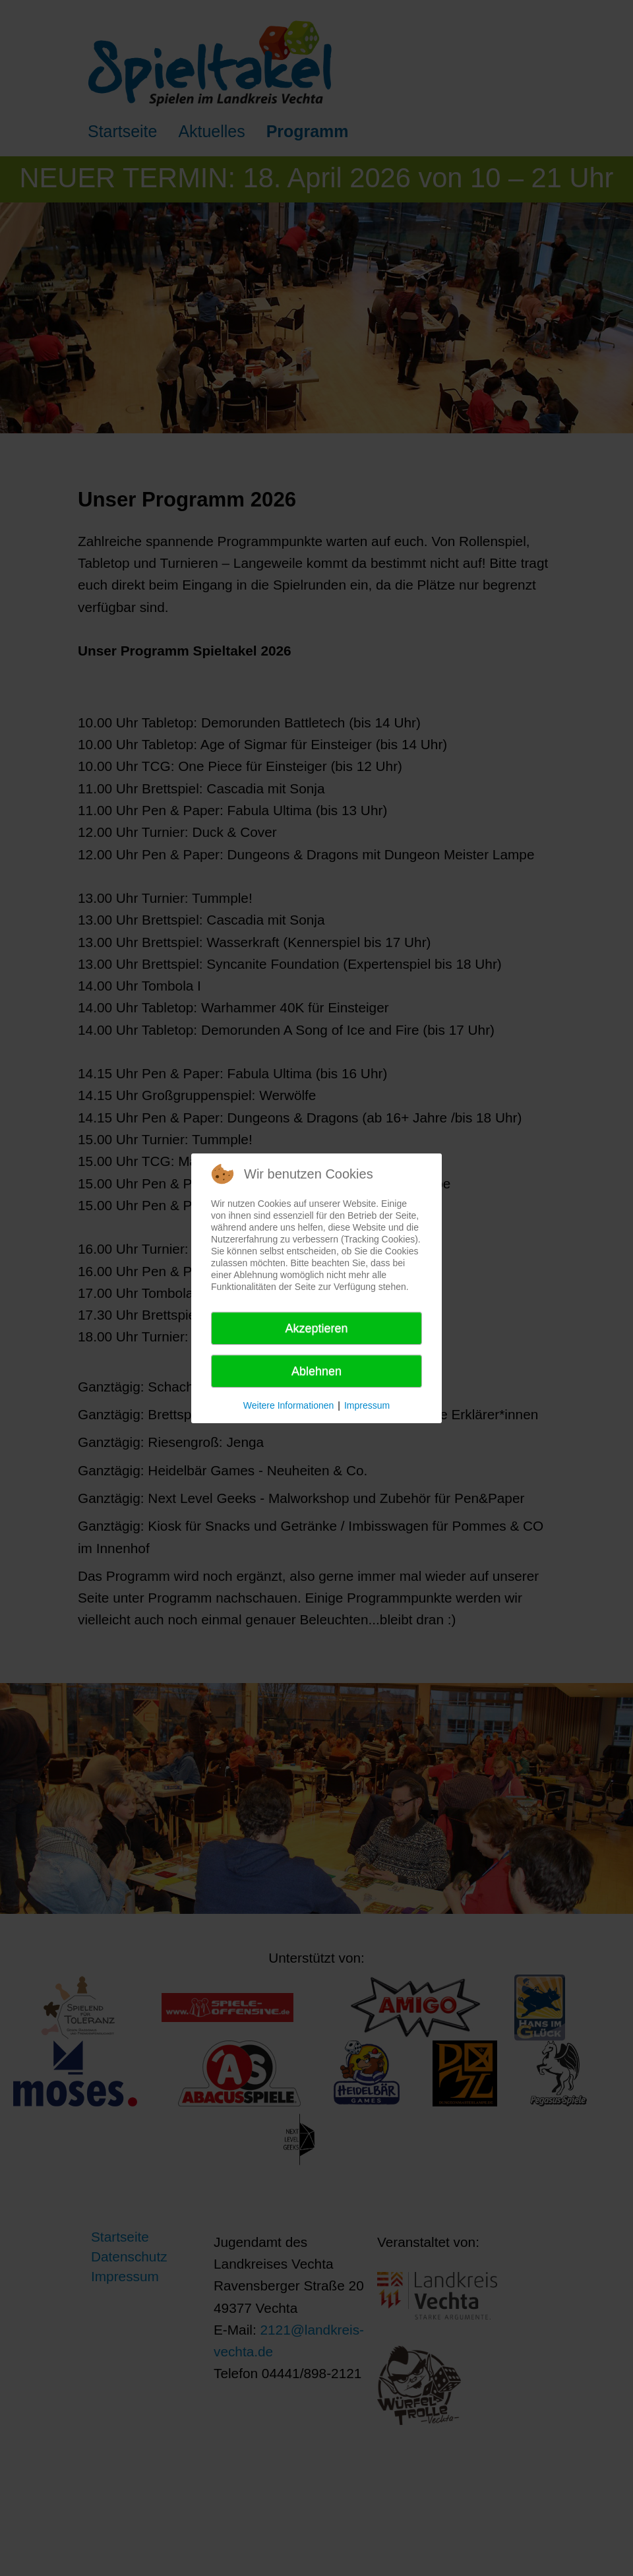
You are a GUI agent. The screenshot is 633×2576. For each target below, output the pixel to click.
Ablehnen (316, 1371)
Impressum (367, 1405)
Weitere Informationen (288, 1405)
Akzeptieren (316, 1328)
